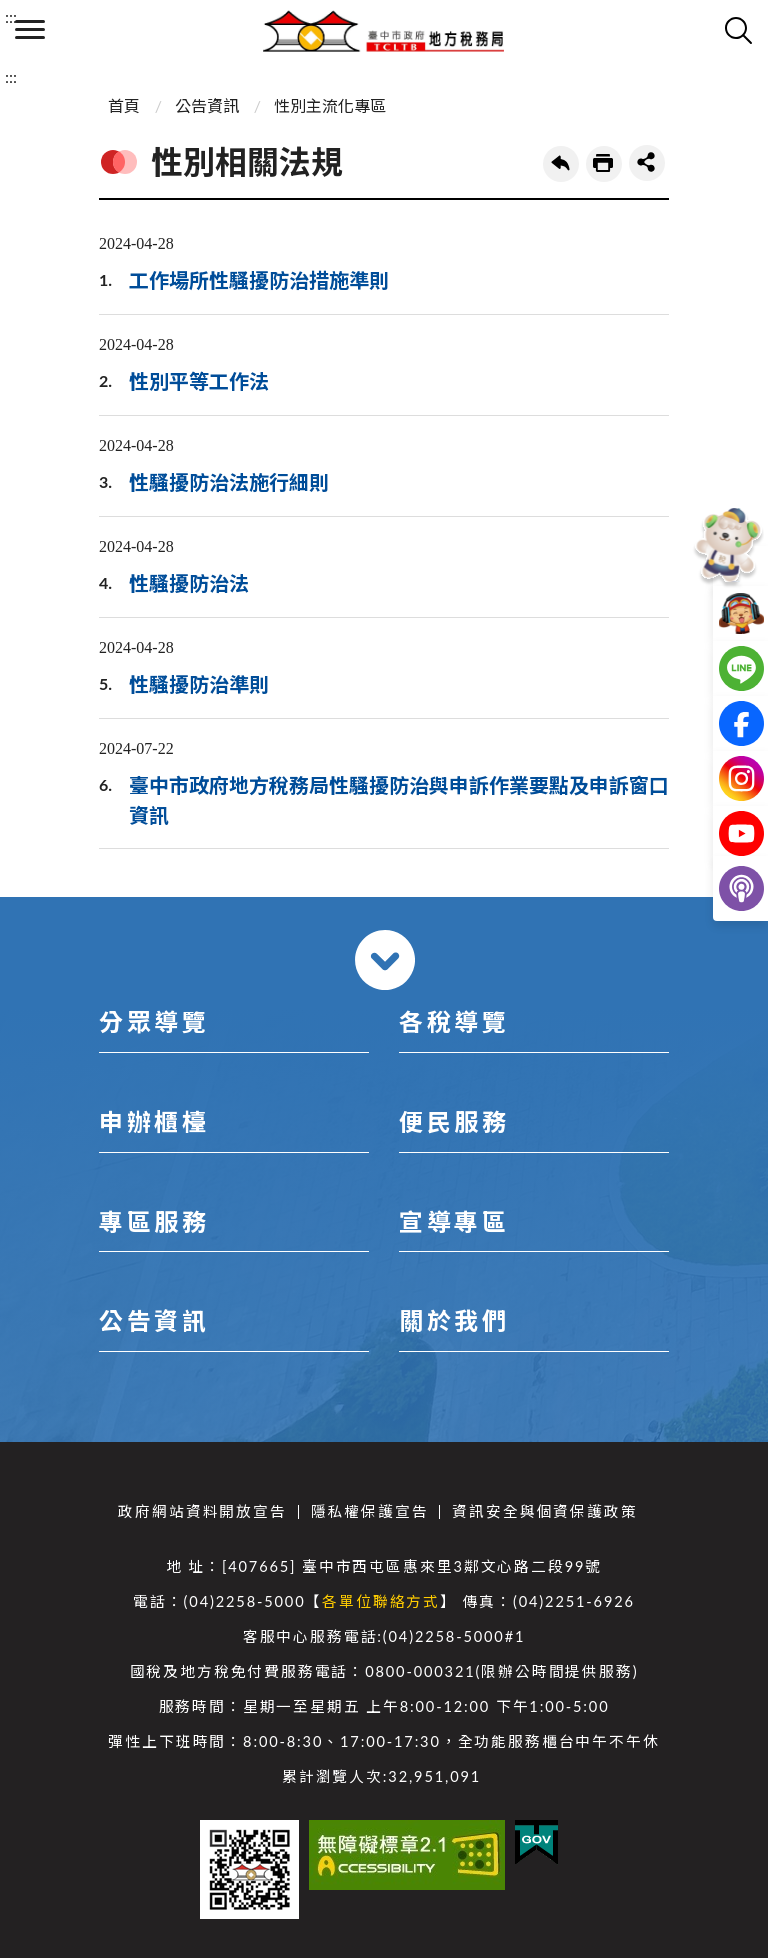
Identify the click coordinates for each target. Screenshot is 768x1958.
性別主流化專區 (330, 105)
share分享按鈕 (647, 163)
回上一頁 (561, 164)
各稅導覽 (454, 1021)
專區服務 (154, 1221)
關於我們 (454, 1320)
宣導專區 (454, 1221)
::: (11, 16)
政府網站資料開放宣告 (202, 1511)
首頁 (124, 105)
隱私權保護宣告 (370, 1511)
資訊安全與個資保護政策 (544, 1511)
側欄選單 (30, 29)
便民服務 (454, 1121)
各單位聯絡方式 (381, 1601)
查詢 (738, 30)
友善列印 (604, 164)
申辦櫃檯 (154, 1121)
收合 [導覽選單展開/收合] (385, 960)
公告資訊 (207, 105)
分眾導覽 (154, 1021)
